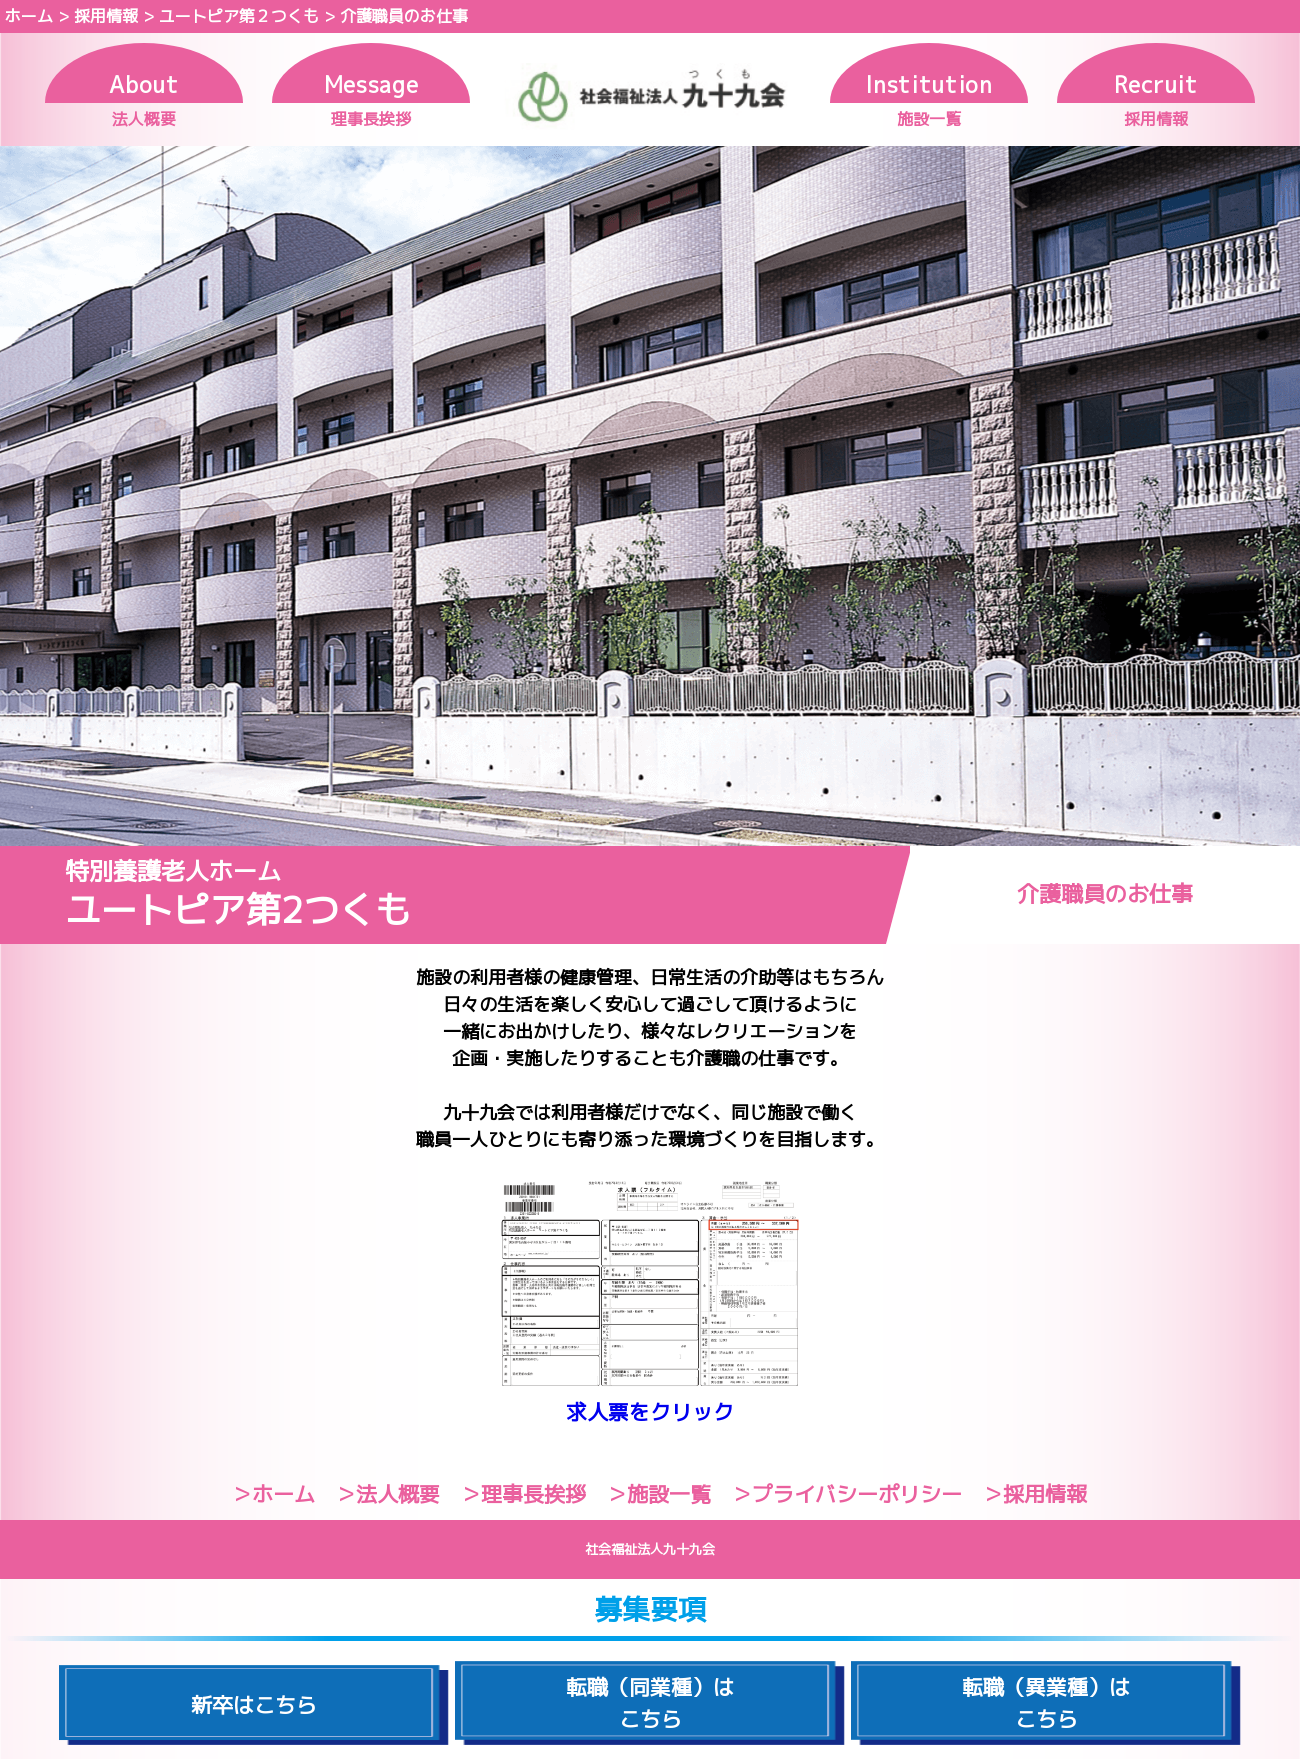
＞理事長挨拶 (523, 1494)
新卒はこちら (254, 1705)
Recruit (1156, 84)
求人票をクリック (650, 1412)
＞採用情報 (1034, 1494)
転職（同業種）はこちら (650, 1703)
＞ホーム (273, 1494)
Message (371, 84)
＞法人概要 (387, 1494)
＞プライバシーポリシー (846, 1494)
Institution (928, 84)
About (143, 84)
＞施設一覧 (658, 1494)
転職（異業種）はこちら (1046, 1703)
